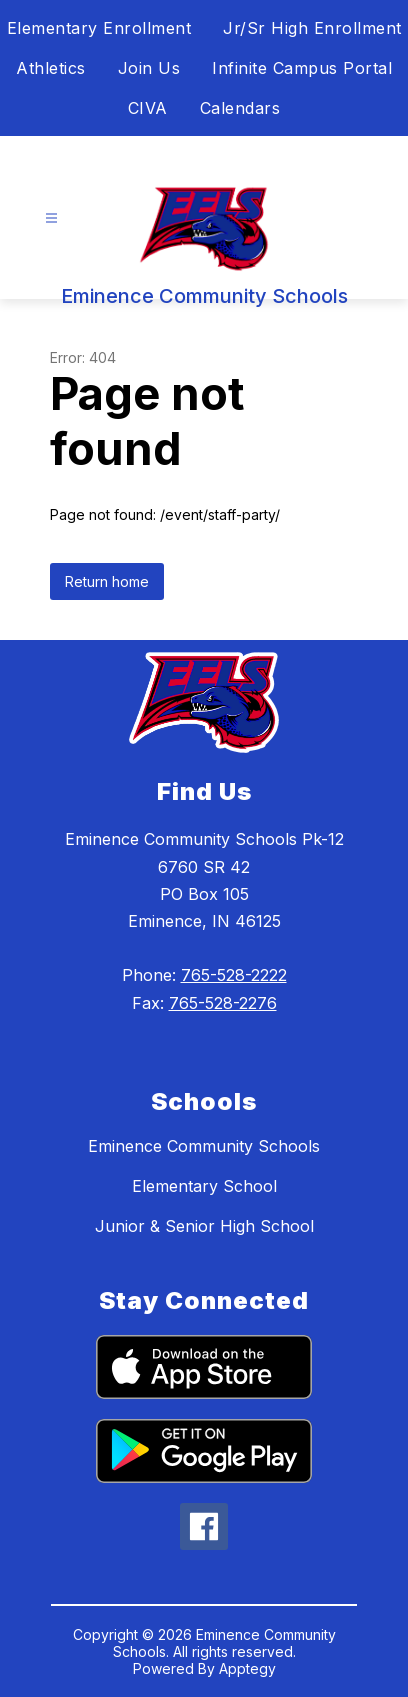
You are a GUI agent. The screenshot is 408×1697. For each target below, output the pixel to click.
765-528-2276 (223, 1003)
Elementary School (204, 1186)
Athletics (51, 68)
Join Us (149, 68)
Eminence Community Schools (204, 1146)
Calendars (240, 108)
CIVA (148, 108)
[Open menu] (51, 218)
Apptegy (247, 1668)
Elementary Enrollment (99, 28)
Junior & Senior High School (204, 1226)
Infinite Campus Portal (302, 68)
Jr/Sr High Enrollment (312, 28)
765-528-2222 (234, 975)
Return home (107, 581)
